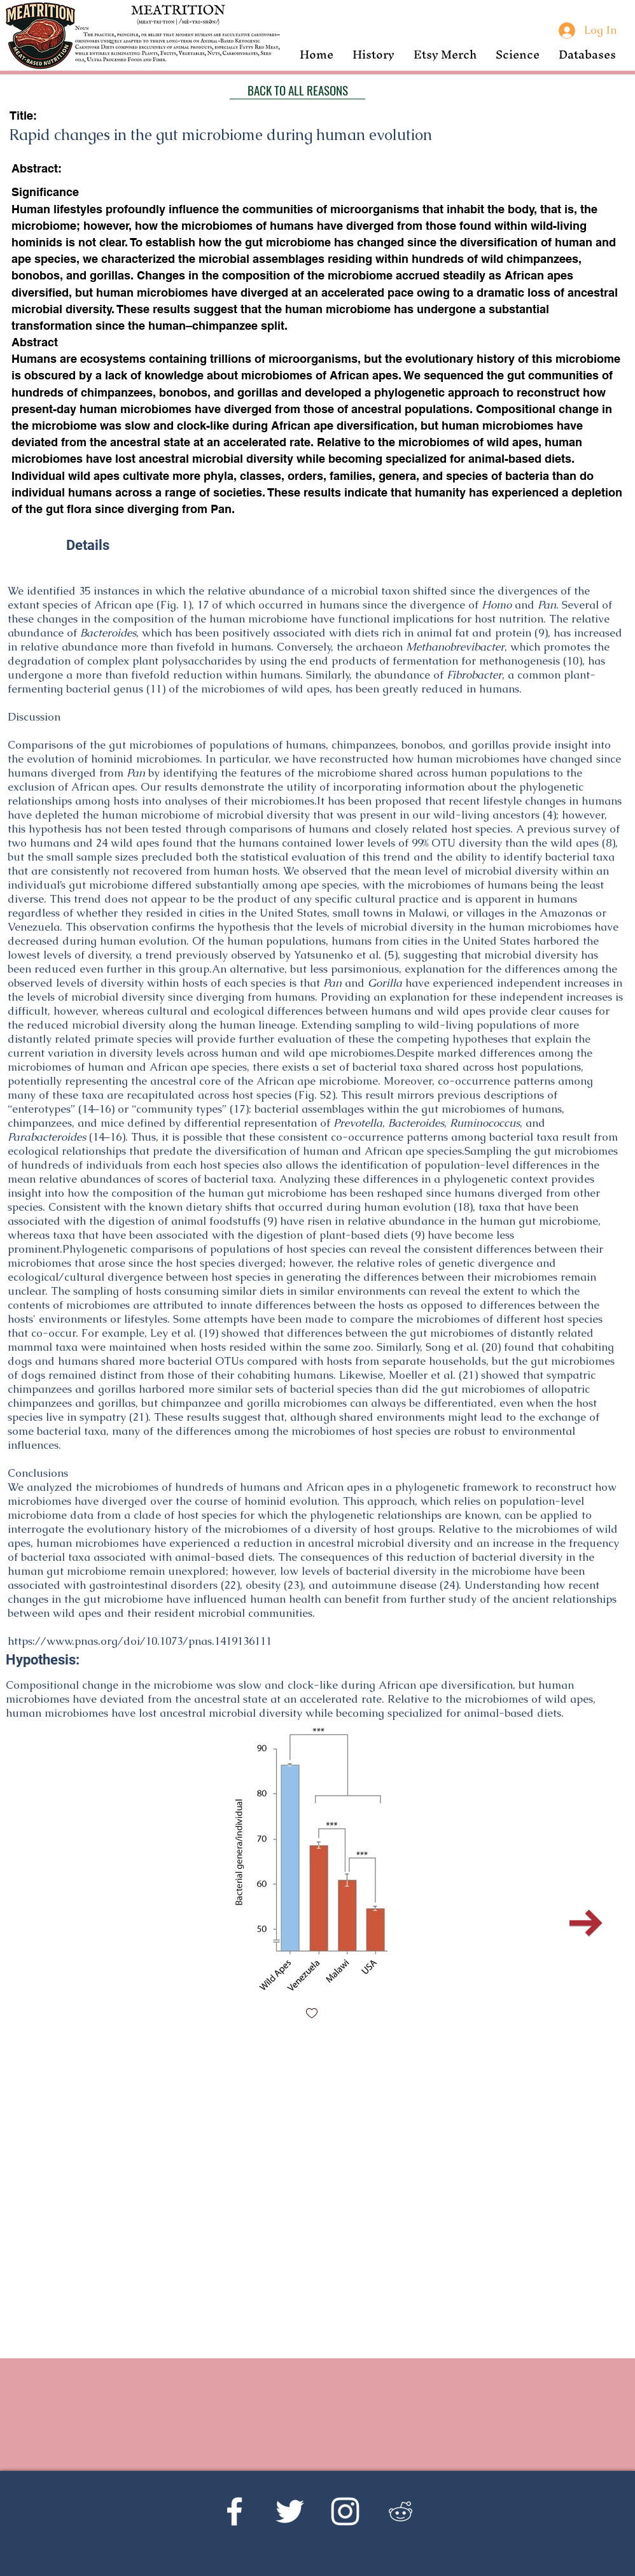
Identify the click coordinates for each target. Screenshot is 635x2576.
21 (468, 1375)
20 (491, 1347)
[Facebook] (234, 2511)
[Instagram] (345, 2511)
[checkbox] (311, 2014)
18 (463, 1207)
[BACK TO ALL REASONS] (297, 89)
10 (572, 661)
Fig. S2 (314, 1095)
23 (293, 1585)
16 (105, 1109)
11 (156, 689)
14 (88, 1109)
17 (239, 1109)
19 (208, 1333)
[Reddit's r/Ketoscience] (400, 2511)
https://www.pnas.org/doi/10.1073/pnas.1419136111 (140, 1641)
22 (230, 1585)
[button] (373, 54)
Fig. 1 (174, 605)
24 (449, 1585)
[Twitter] (290, 2511)
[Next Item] (586, 1923)
